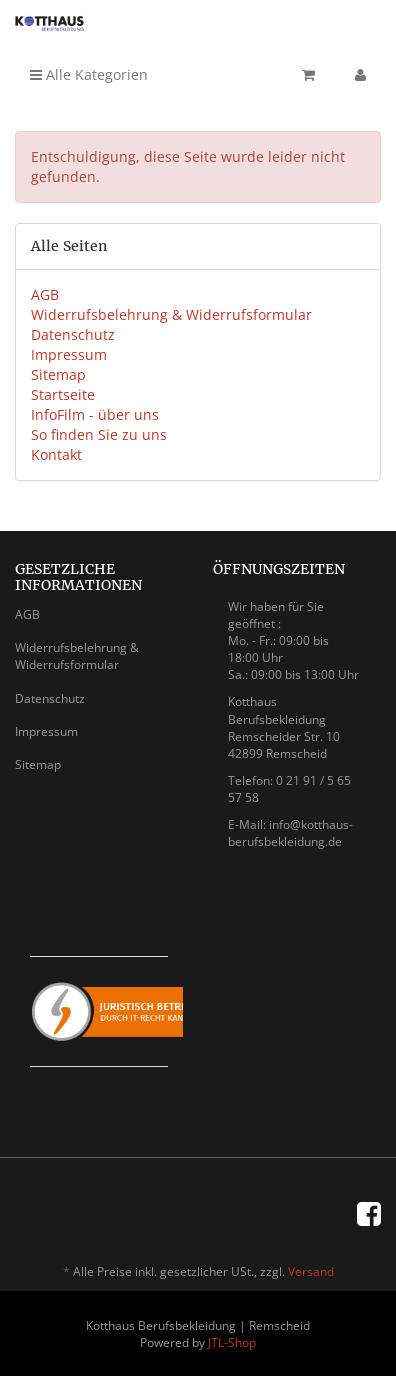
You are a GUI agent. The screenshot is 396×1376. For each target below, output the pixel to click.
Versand (311, 1271)
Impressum (69, 354)
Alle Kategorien (89, 74)
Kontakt (56, 454)
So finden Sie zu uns (99, 434)
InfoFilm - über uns (95, 414)
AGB (45, 294)
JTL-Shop (232, 1342)
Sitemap (58, 374)
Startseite (63, 394)
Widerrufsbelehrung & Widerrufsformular (171, 314)
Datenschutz (73, 334)
